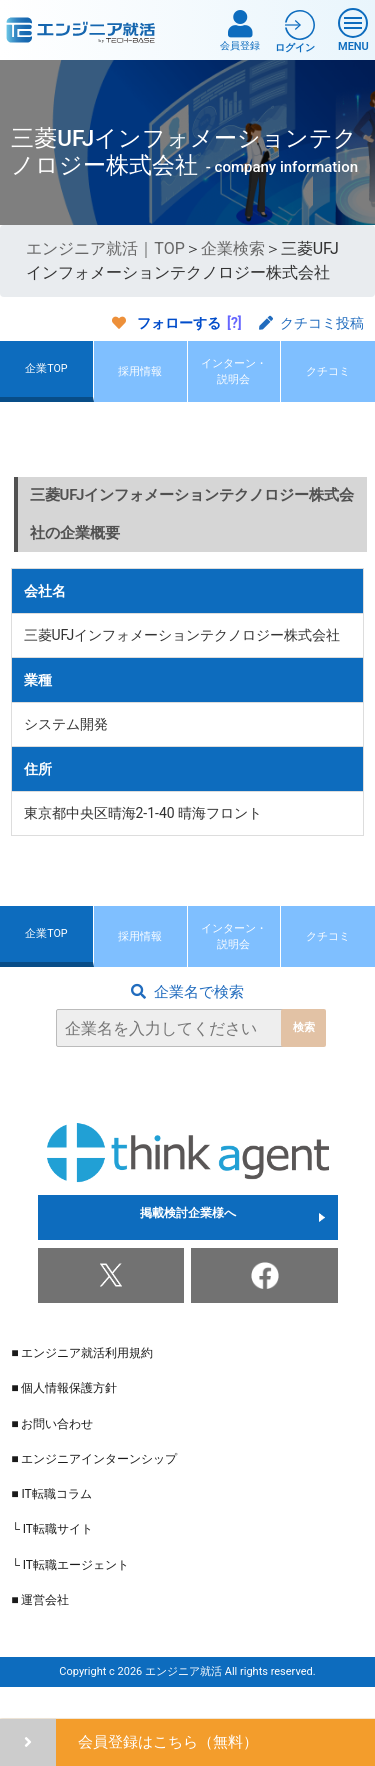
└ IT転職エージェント (70, 1592)
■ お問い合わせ (52, 1451)
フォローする (179, 323)
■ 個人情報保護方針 (64, 1415)
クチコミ (328, 378)
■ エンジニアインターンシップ (94, 1486)
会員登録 (240, 30)
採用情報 (140, 378)
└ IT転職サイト (52, 1556)
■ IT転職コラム (51, 1521)
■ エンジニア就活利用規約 (82, 1380)
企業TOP (46, 375)
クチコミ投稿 (311, 323)
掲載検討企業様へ (188, 1244)
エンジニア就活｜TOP (105, 248)
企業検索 (233, 248)
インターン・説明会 (234, 378)
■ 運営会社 (40, 1627)
